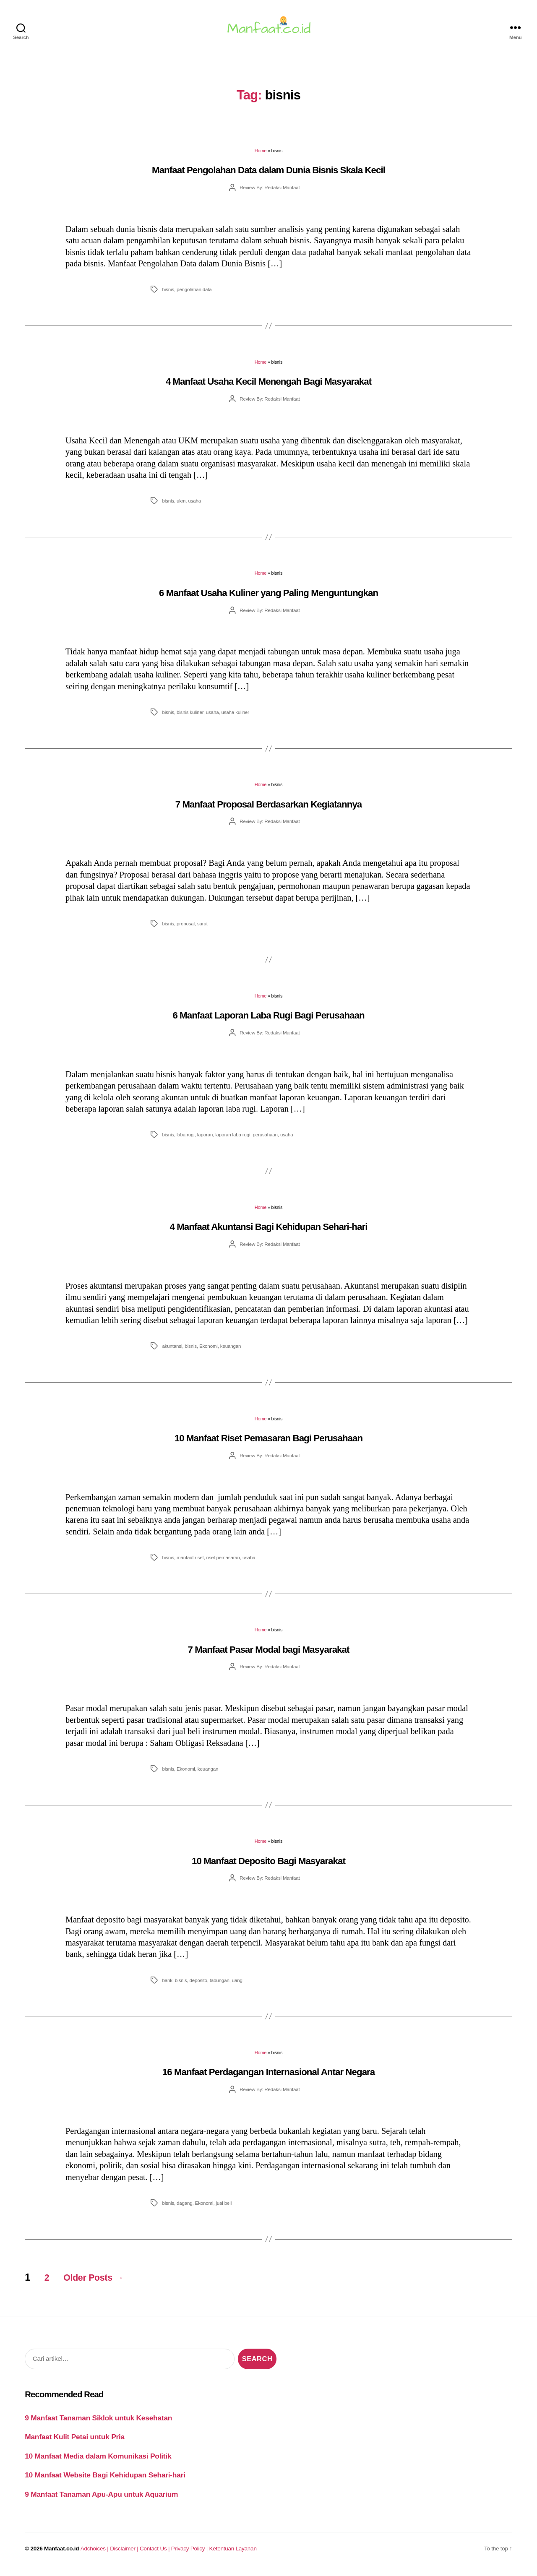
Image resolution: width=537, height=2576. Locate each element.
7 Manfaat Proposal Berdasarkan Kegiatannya (268, 809)
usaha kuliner (235, 717)
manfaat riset (190, 1562)
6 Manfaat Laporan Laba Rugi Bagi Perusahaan (268, 1020)
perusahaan (265, 1139)
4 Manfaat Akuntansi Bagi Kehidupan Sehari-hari (269, 1232)
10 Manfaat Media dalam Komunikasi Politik (98, 2461)
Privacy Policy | (190, 2553)
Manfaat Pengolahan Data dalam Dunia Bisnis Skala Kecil (268, 175)
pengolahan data (194, 294)
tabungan (219, 1985)
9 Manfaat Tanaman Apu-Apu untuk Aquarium (101, 2499)
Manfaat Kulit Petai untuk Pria (75, 2442)
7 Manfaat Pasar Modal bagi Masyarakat (268, 1654)
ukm (181, 505)
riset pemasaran (223, 1562)
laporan (205, 1139)
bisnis (168, 294)
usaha (194, 505)
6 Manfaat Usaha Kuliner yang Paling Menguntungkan (268, 598)
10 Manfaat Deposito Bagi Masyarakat (268, 1865)
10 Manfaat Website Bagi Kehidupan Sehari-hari (105, 2480)
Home (260, 155)
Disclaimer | (125, 2553)
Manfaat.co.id (61, 2553)
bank (167, 1985)
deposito (198, 1985)
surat (202, 928)
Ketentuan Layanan (233, 2553)
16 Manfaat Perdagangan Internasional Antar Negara (268, 2077)
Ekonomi (208, 1351)
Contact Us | (155, 2553)
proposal (186, 928)
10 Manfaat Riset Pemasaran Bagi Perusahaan (268, 1443)
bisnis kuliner (190, 717)
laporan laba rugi (232, 1139)
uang (237, 1985)
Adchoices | (95, 2553)
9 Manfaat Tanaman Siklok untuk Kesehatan (98, 2423)
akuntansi (172, 1351)
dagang (185, 2208)
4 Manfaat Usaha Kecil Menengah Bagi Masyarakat (268, 386)
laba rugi (186, 1139)
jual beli (224, 2208)
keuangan (230, 1351)
